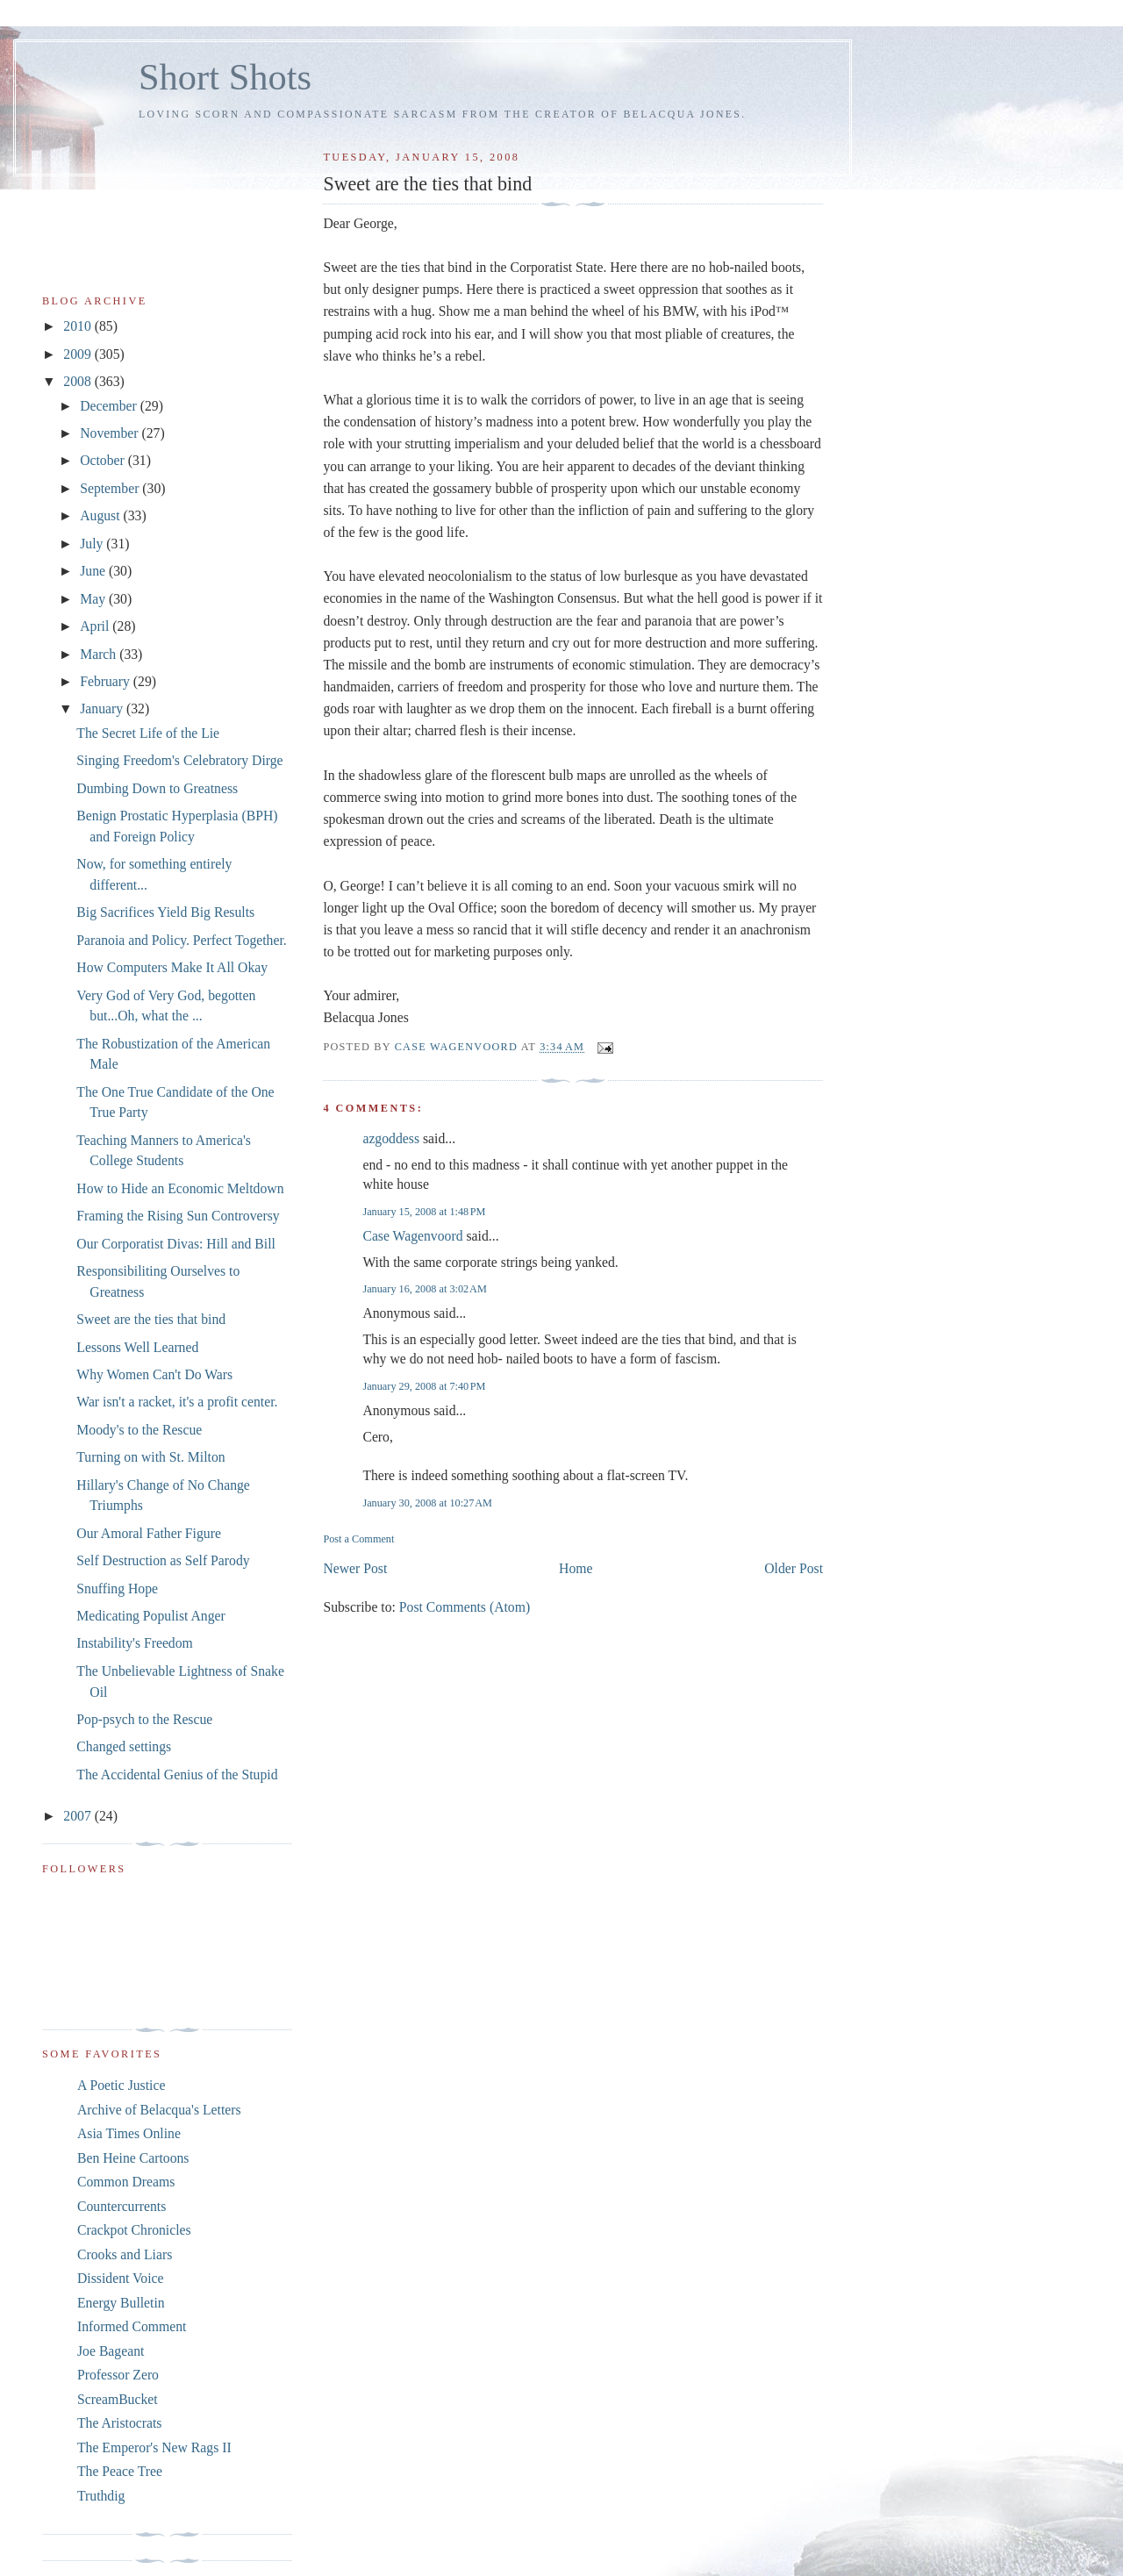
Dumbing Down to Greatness (157, 788)
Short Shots (225, 76)
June (94, 570)
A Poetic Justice (121, 2085)
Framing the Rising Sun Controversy (177, 1215)
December (110, 405)
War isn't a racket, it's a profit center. (176, 1401)
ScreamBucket (117, 2399)
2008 (78, 381)
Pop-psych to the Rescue (144, 1719)
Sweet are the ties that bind (150, 1319)
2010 (78, 325)
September (111, 488)
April (96, 626)
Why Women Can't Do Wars (154, 1374)
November (110, 433)
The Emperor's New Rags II (154, 2447)
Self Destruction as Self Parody (162, 1560)
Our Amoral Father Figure (148, 1533)
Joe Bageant (110, 2350)
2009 (78, 354)
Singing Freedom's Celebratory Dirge (179, 760)
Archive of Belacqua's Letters (159, 2109)
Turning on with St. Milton (150, 1456)
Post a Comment (358, 1539)
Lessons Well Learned (137, 1347)
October (104, 460)
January (103, 708)
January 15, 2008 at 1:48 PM (423, 1212)
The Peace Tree (119, 2471)
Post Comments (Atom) (464, 1606)
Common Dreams (126, 2181)
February (106, 681)
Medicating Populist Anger (150, 1615)
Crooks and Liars (124, 2254)
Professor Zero (118, 2374)
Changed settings (123, 1746)
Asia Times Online (129, 2133)
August (101, 515)
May (94, 598)
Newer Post (355, 1568)
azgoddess (390, 1138)
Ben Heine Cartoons (133, 2157)
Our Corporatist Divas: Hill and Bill (175, 1243)
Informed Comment (131, 2326)
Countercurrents (121, 2206)
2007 (78, 1815)
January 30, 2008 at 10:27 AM (427, 1503)
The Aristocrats (119, 2422)
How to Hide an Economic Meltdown (179, 1188)
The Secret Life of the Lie (147, 733)
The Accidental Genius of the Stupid (176, 1774)
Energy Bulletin (121, 2302)
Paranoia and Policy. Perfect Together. (181, 940)
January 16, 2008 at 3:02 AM (424, 1289)
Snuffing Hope (117, 1588)
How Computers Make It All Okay (172, 967)
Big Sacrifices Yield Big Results (165, 912)
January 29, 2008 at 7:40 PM (423, 1386)
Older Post (793, 1568)
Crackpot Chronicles (134, 2229)
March (99, 654)
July (93, 543)
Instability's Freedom (134, 1642)
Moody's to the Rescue (139, 1429)
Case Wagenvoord (412, 1235)
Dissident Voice (120, 2278)
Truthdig (101, 2495)
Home (575, 1568)
